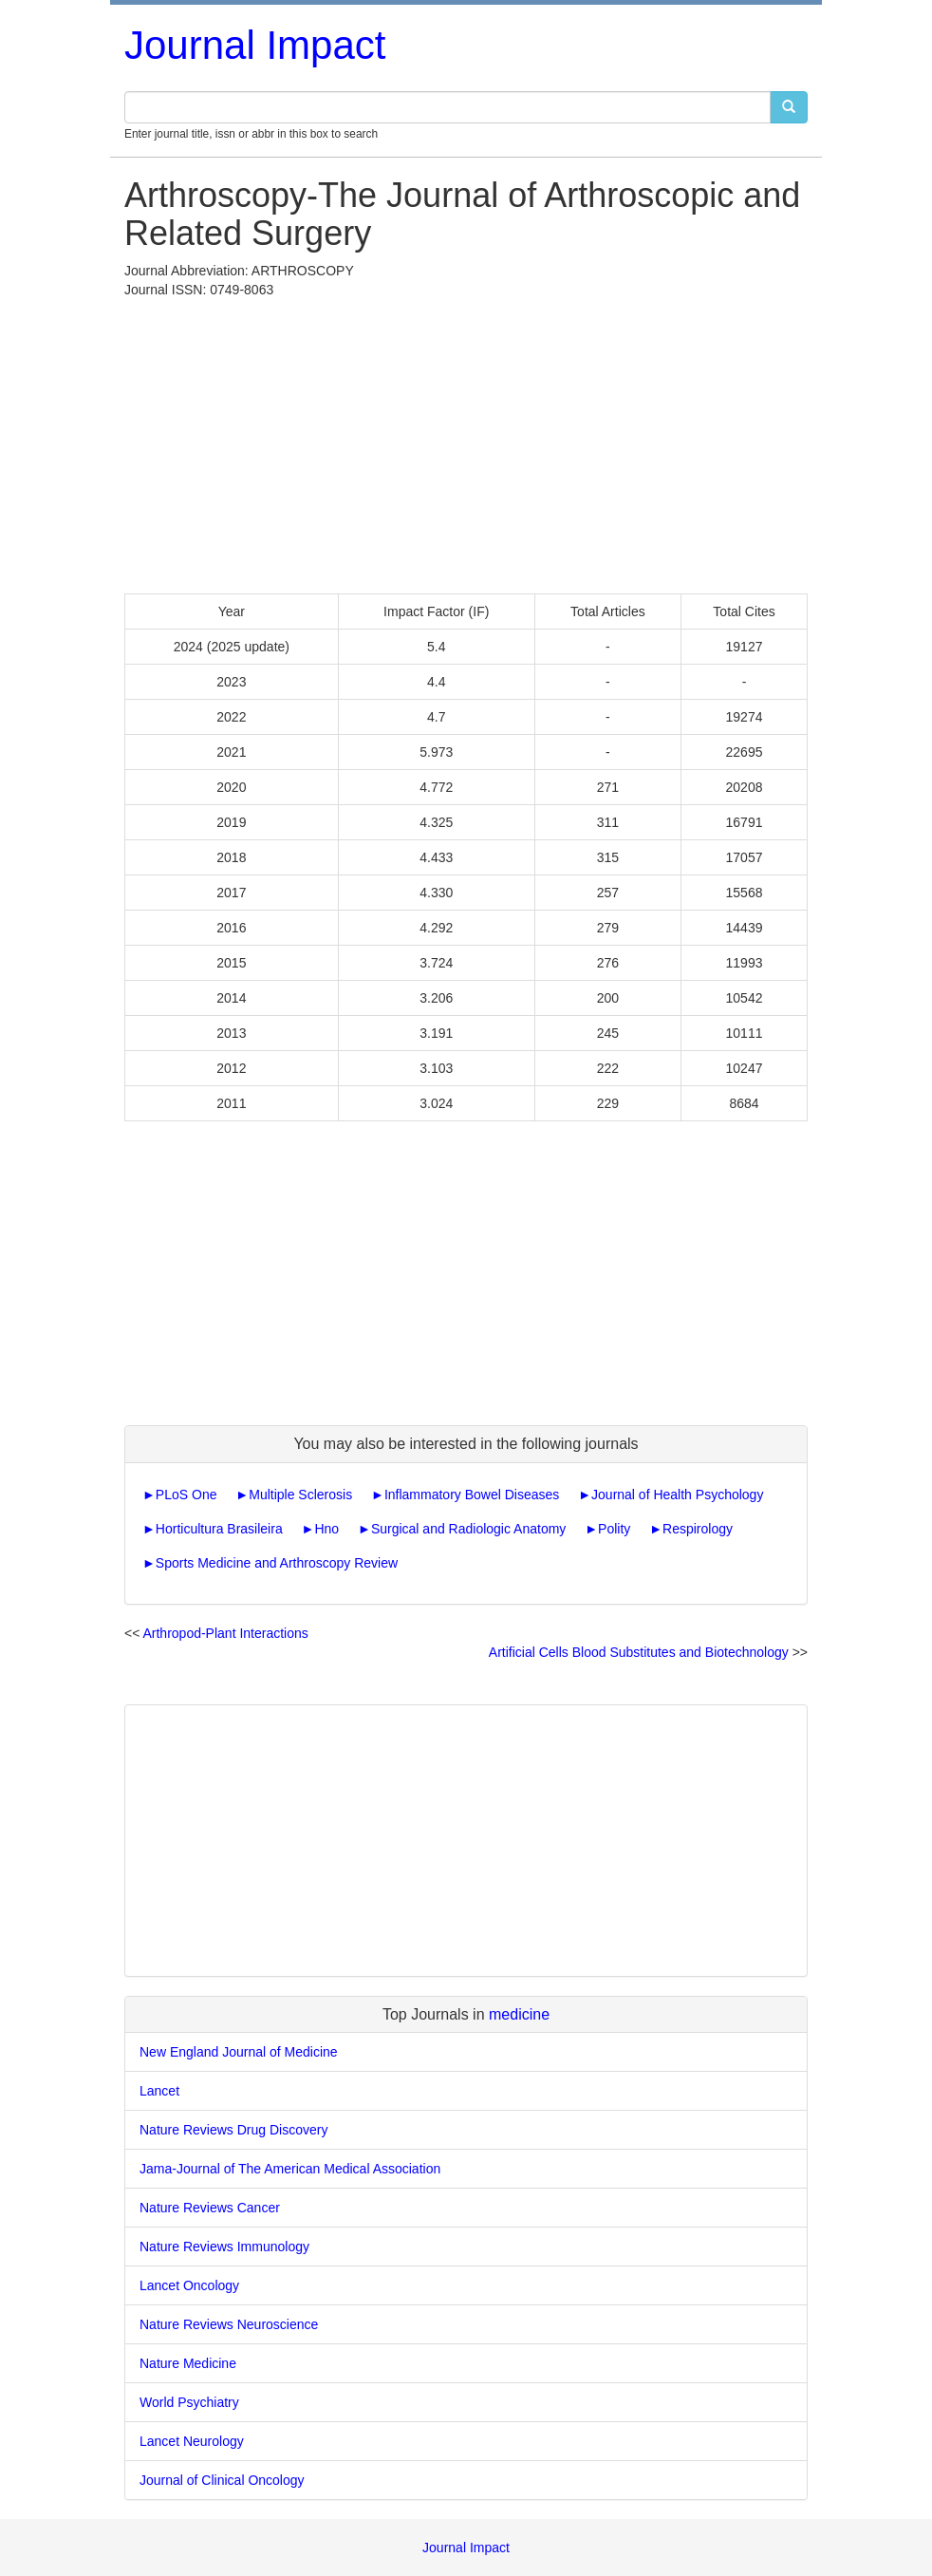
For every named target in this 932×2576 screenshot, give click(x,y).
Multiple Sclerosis (300, 1494)
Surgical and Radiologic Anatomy (468, 1528)
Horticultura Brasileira (219, 1528)
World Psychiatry (189, 2402)
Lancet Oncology (189, 2285)
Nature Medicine (188, 2363)
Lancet (159, 2090)
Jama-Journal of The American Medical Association (290, 2168)
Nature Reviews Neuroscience (229, 2324)
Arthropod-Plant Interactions (225, 1633)
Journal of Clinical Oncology (222, 2480)
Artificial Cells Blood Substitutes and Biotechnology (639, 1652)
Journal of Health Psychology (677, 1494)
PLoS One (186, 1494)
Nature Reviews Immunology (224, 2246)
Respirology (697, 1528)
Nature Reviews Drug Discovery (233, 2129)
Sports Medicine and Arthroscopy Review (277, 1562)
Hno (326, 1528)
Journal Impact (254, 45)
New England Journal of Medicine (239, 2051)
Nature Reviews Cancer (210, 2207)
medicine (519, 2014)
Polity (614, 1528)
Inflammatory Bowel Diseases (471, 1494)
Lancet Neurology (192, 2441)
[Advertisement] (466, 441)
